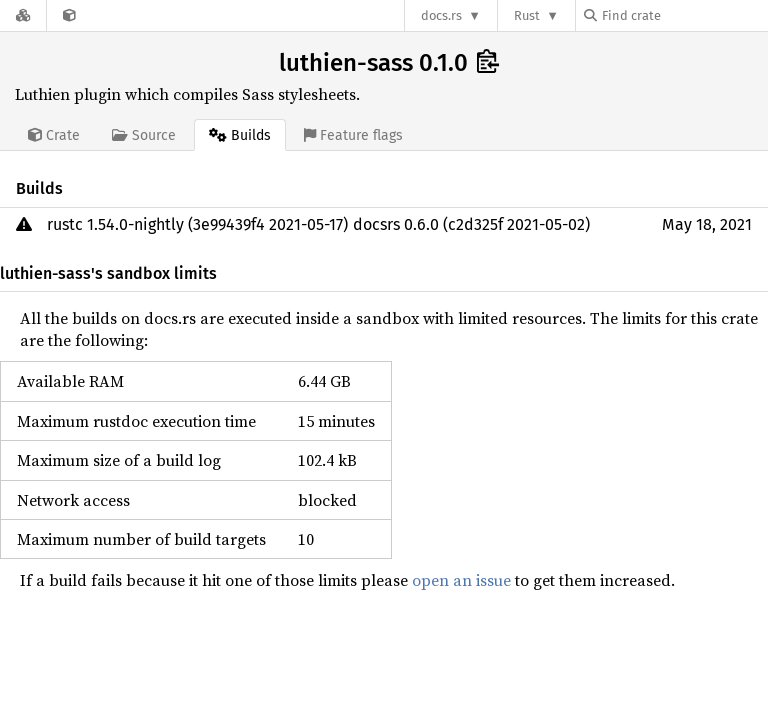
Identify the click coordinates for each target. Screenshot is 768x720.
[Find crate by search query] (684, 15)
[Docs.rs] (23, 15)
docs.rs (441, 15)
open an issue (461, 580)
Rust (527, 15)
